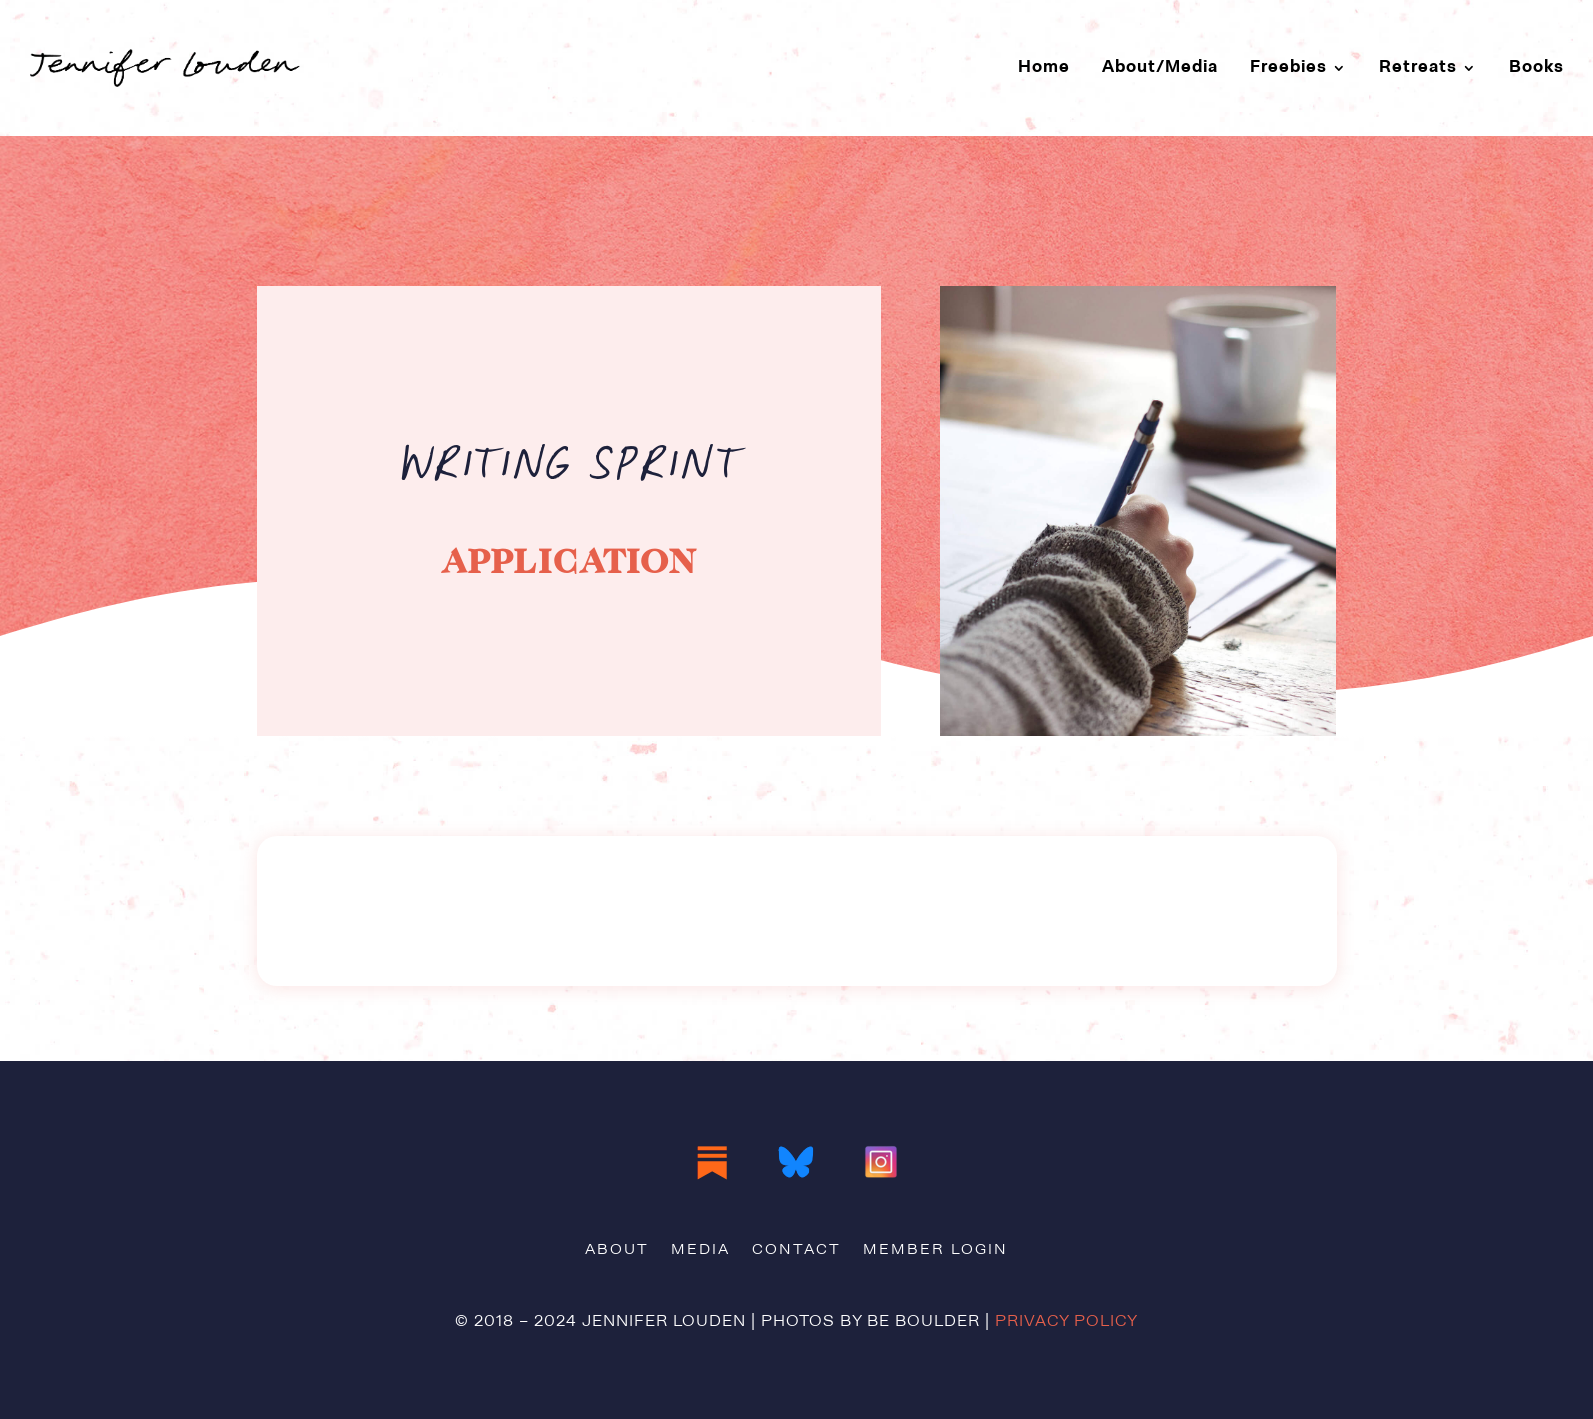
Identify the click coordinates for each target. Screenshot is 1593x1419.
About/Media (1160, 67)
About (617, 1251)
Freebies (1288, 67)
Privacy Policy (1066, 1322)
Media (700, 1251)
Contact (796, 1251)
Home (1044, 67)
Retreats (1418, 67)
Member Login (935, 1251)
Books (1536, 67)
